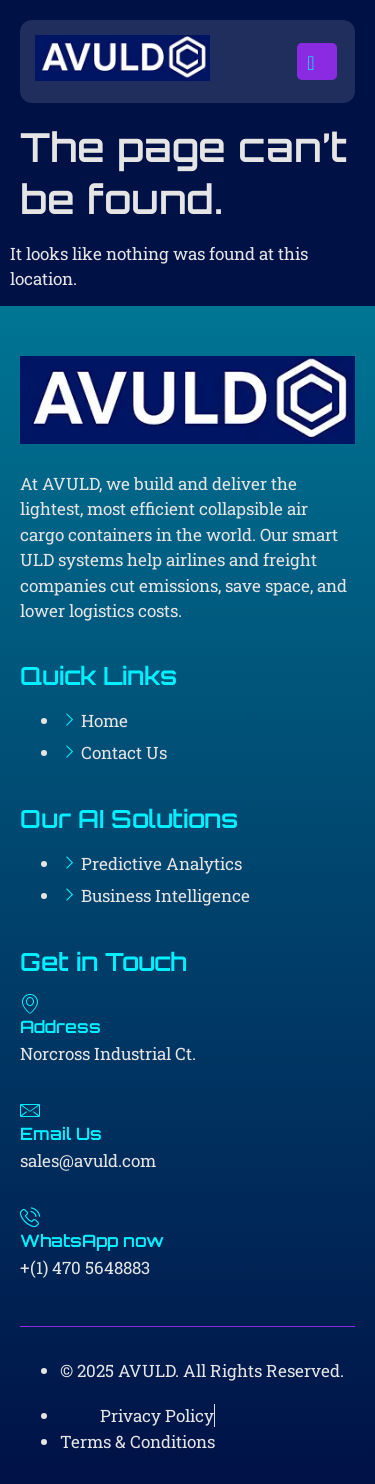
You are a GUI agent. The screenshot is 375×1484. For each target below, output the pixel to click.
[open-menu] (317, 62)
